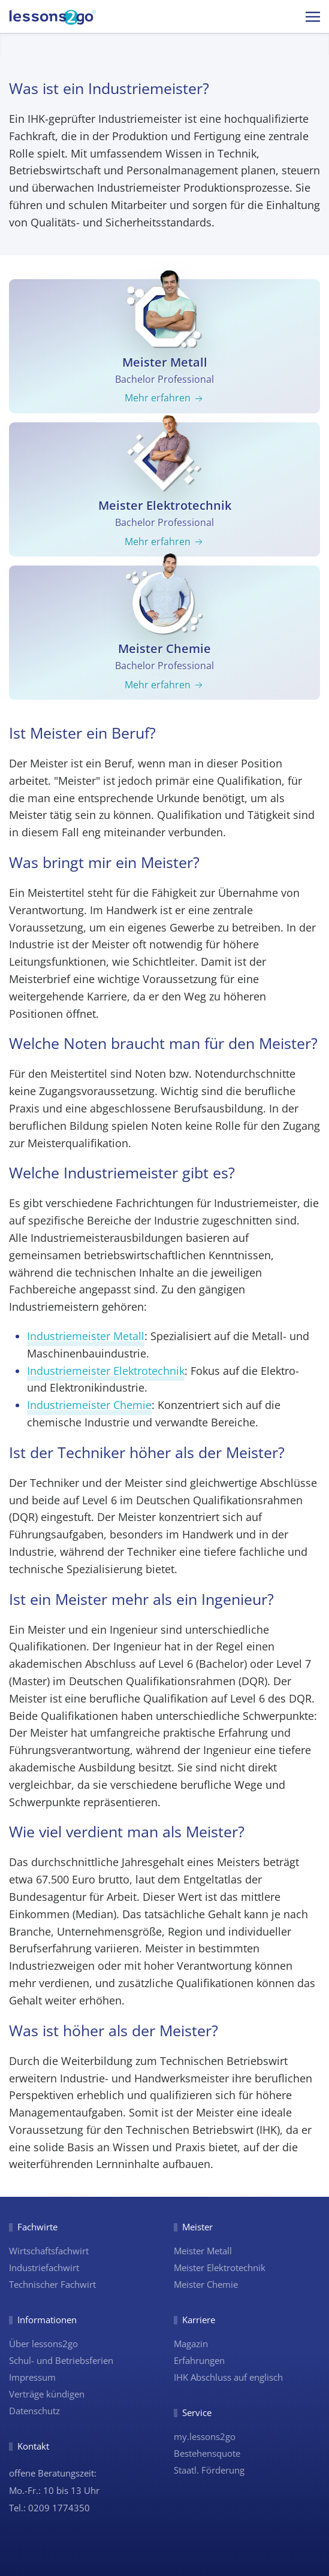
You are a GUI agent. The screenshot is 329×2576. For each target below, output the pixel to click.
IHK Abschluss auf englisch (228, 2377)
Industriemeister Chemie (89, 1405)
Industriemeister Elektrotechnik (106, 1370)
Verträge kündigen (46, 2393)
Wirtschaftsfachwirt (49, 2250)
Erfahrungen (199, 2360)
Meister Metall (203, 2250)
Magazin (191, 2343)
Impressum (32, 2377)
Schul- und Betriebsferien (61, 2360)
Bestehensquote (207, 2453)
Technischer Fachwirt (52, 2284)
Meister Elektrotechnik (219, 2267)
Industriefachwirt (44, 2267)
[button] (312, 16)
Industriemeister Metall (85, 1336)
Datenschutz (34, 2410)
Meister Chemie (206, 2284)
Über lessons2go (43, 2343)
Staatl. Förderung (209, 2470)
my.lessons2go (205, 2436)
